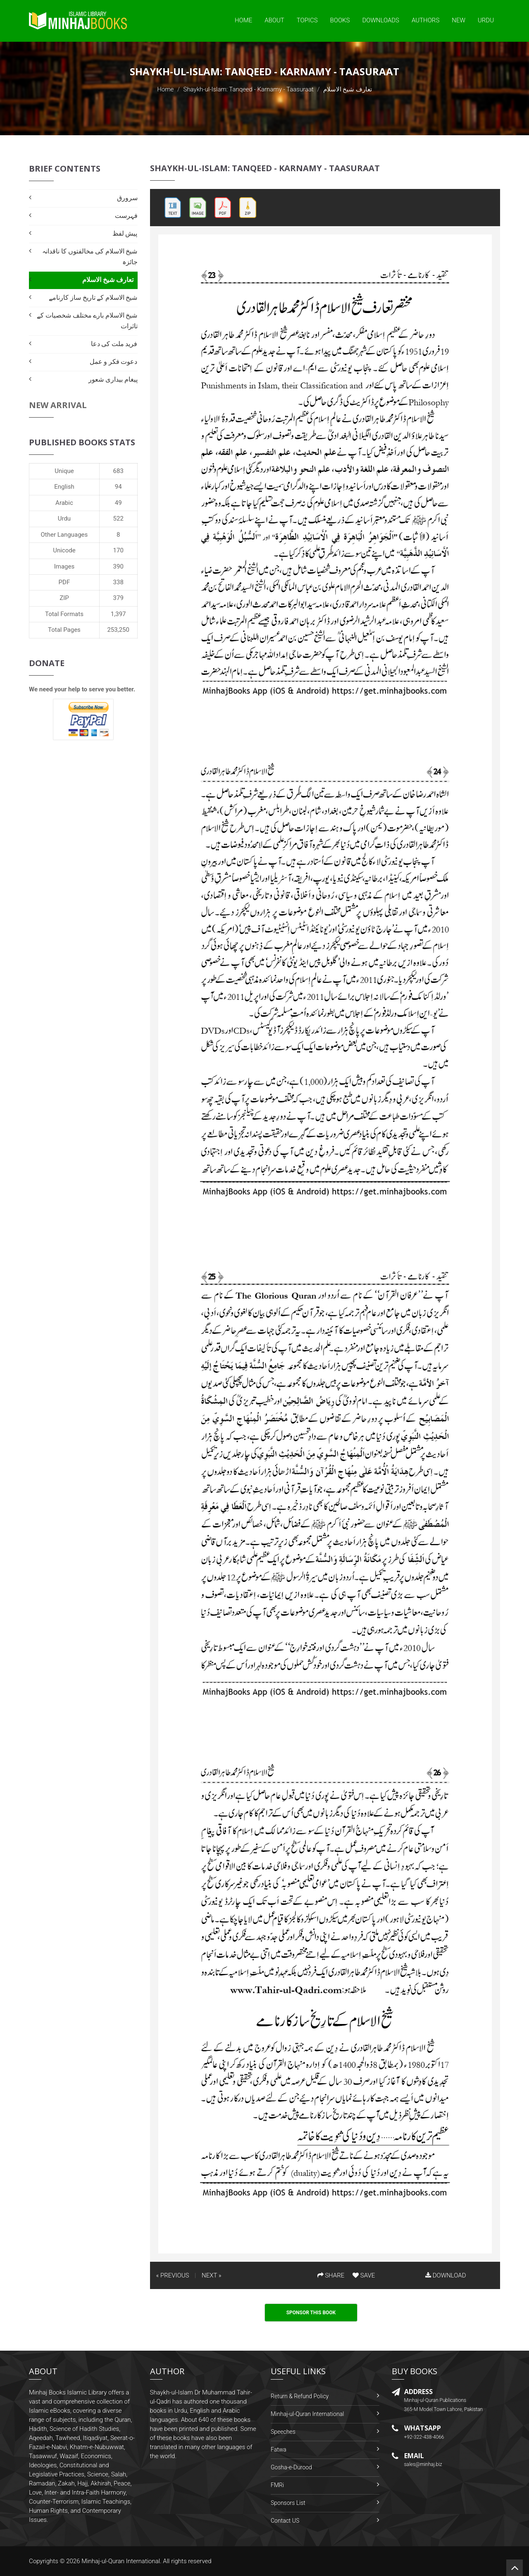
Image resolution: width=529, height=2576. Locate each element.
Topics (307, 20)
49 (118, 503)
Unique (64, 471)
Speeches (283, 2431)
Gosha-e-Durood (291, 2467)
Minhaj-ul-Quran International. (121, 2561)
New (458, 20)
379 (118, 598)
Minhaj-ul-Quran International (307, 2414)
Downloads (380, 20)
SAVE (364, 2275)
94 (118, 486)
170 (118, 550)
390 (118, 566)
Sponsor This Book (311, 2313)
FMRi (277, 2485)
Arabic (64, 503)
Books (340, 20)
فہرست (126, 216)
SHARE (331, 2275)
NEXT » (211, 2275)
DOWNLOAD (445, 2275)
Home (243, 20)
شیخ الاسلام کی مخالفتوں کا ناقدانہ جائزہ (89, 256)
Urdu (486, 20)
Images (64, 566)
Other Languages (64, 534)
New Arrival (58, 405)
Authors (425, 20)
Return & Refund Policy (300, 2396)
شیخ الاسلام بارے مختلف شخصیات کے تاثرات (87, 320)
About (274, 20)
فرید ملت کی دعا (114, 344)
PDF (64, 582)
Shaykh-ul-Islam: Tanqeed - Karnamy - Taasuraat (248, 89)
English (64, 486)
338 (118, 582)
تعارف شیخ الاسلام (107, 280)
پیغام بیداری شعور (112, 379)
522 (118, 518)
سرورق (127, 198)
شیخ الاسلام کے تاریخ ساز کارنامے (93, 297)
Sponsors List (288, 2503)
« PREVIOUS (172, 2275)
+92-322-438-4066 (424, 2437)
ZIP (64, 598)
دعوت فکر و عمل (114, 362)
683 (118, 471)
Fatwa (278, 2449)
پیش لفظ (125, 233)
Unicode (64, 550)
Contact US (285, 2520)
